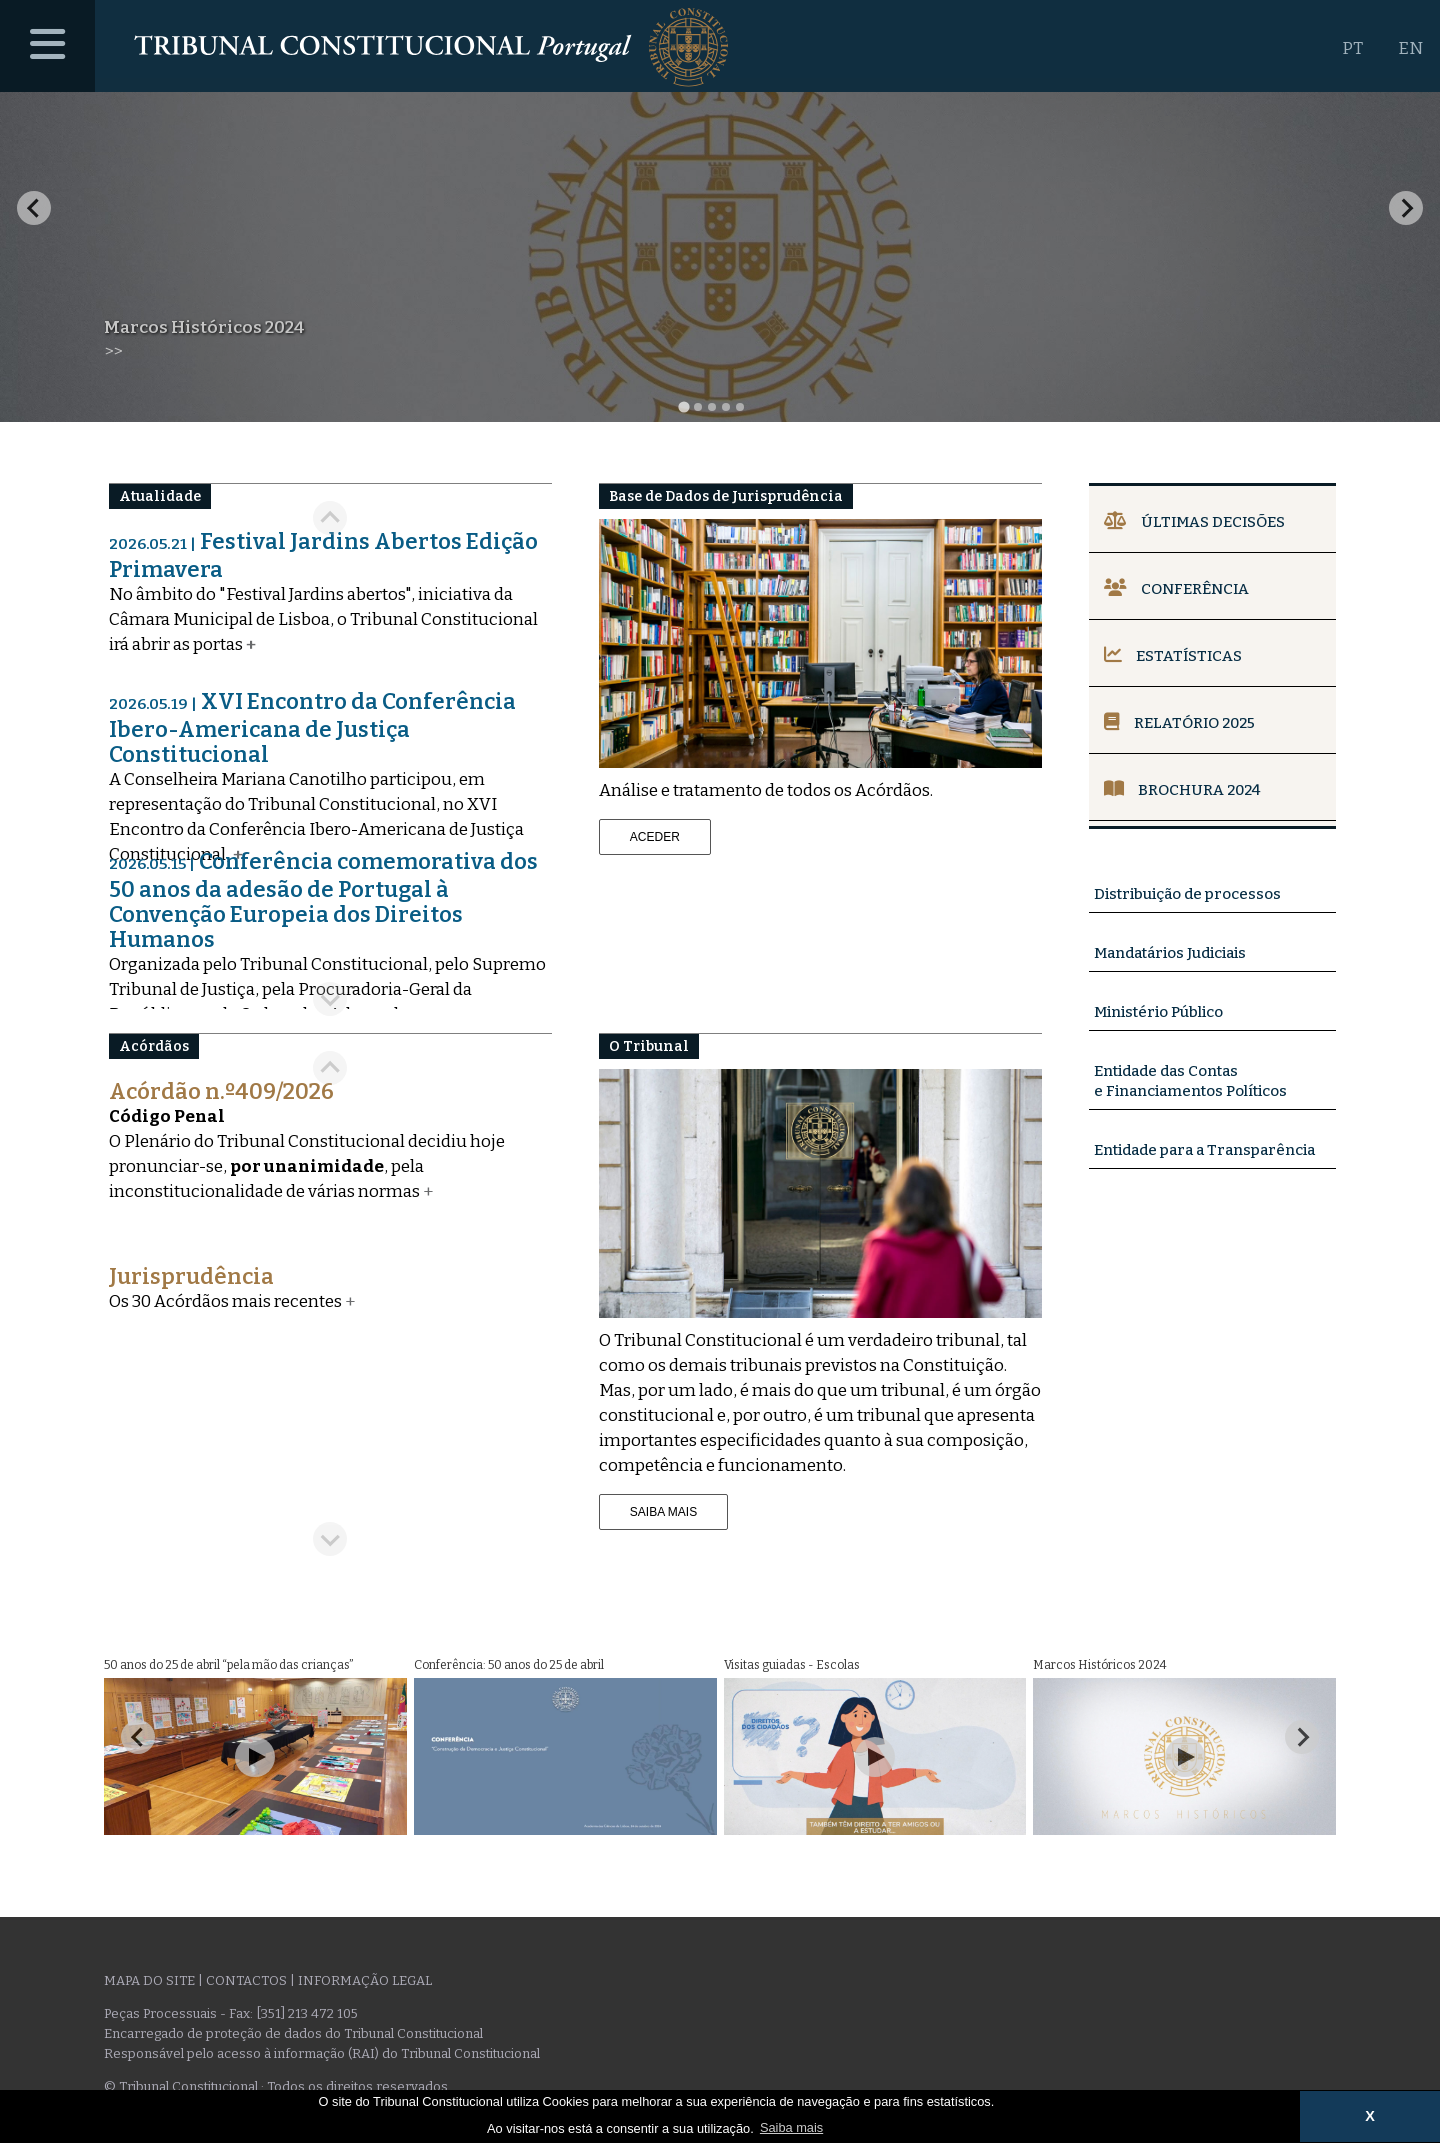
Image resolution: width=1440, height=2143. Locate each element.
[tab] (683, 406)
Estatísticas (1173, 656)
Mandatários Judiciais (1170, 953)
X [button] (1370, 2116)
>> (113, 351)
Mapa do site (149, 1980)
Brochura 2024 (1182, 790)
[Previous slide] (330, 1068)
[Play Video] (255, 1757)
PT (1352, 48)
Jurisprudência (191, 1276)
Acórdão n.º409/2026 (221, 1091)
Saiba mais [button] (791, 2127)
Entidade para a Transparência (1204, 1150)
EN (1410, 48)
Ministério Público (1158, 1012)
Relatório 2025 (1179, 723)
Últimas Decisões (1194, 522)
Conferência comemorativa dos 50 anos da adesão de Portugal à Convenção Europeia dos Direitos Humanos (323, 900)
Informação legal (365, 1980)
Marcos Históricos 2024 (204, 327)
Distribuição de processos (1187, 894)
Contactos (246, 1980)
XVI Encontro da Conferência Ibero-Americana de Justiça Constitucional (312, 728)
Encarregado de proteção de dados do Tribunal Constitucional (293, 2033)
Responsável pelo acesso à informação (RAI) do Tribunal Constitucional (322, 2053)
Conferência (1176, 589)
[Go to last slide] (34, 208)
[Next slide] (1406, 208)
